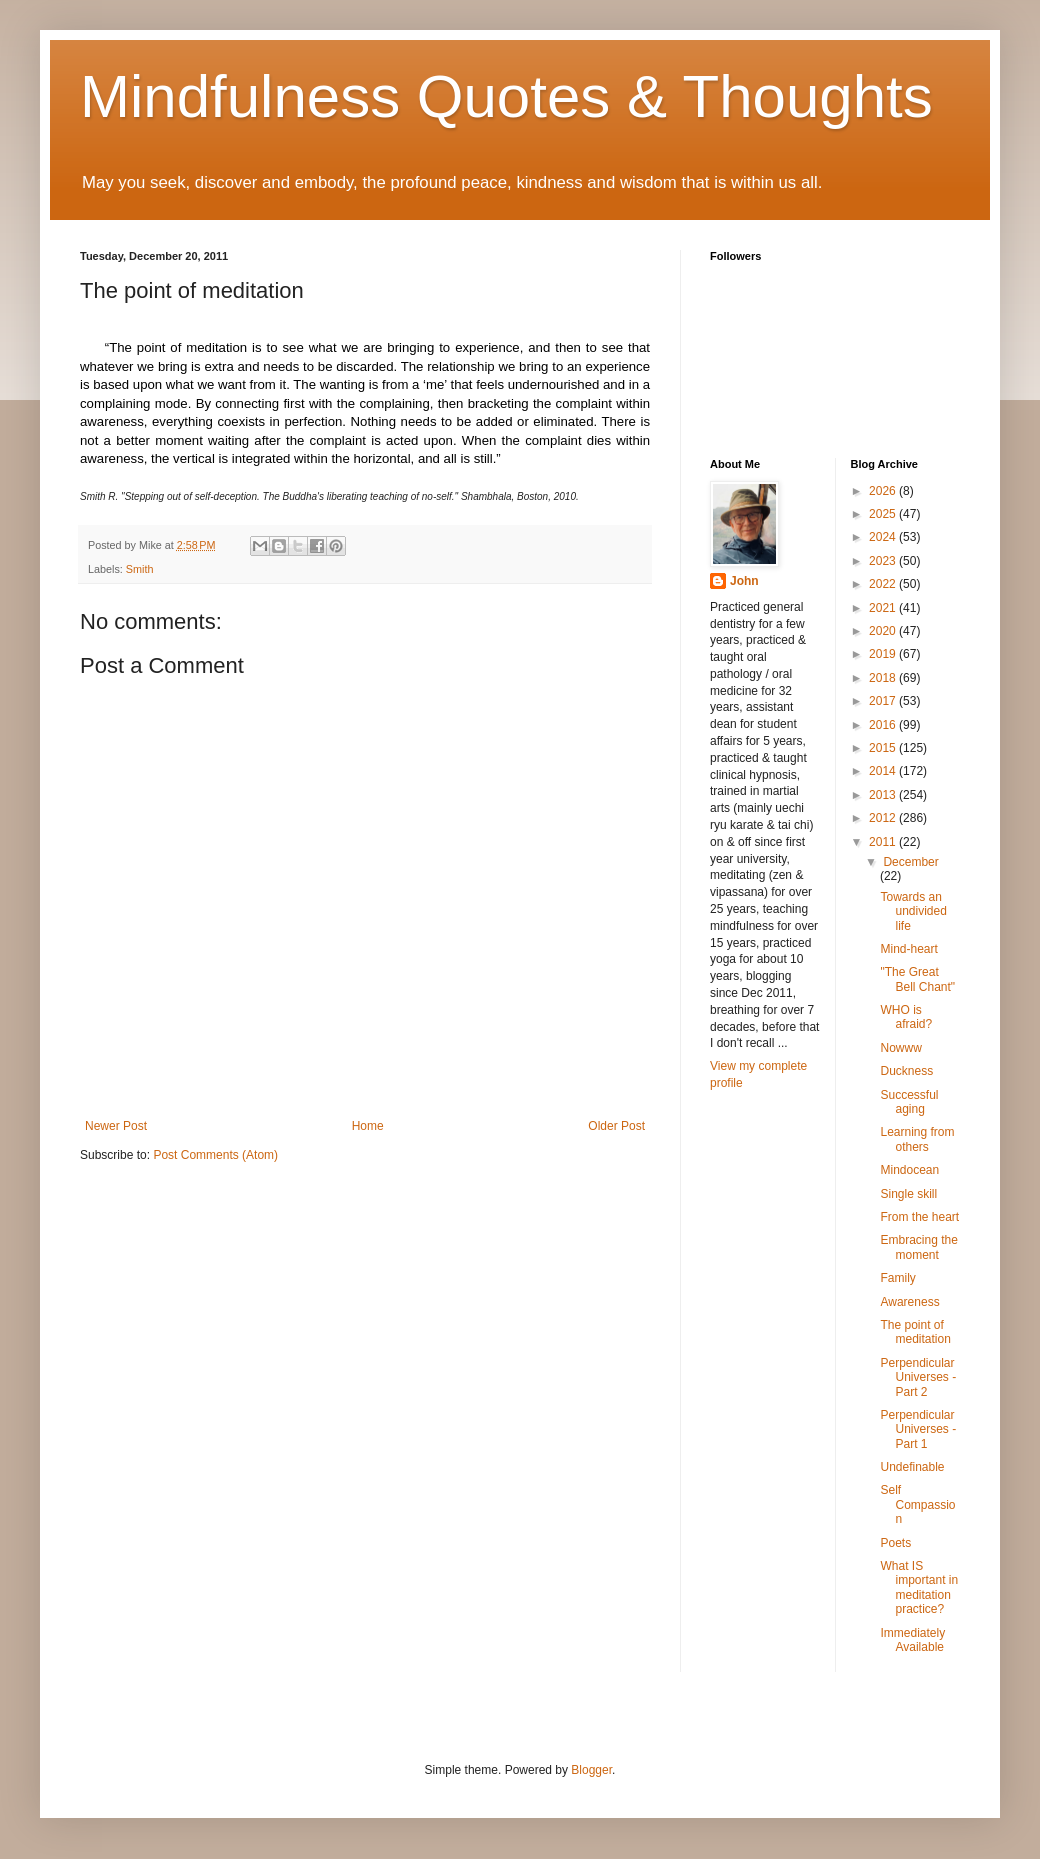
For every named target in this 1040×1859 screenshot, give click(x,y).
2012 (884, 818)
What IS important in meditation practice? (919, 1587)
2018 (884, 678)
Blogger (591, 1770)
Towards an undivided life (913, 911)
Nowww (900, 1048)
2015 (884, 748)
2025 (884, 514)
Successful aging (909, 1102)
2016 (884, 725)
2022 (884, 584)
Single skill (908, 1194)
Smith (140, 569)
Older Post (616, 1126)
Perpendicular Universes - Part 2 (918, 1377)
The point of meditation (915, 1332)
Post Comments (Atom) (215, 1155)
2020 (884, 631)
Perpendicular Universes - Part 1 (918, 1429)
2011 (884, 842)
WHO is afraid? (906, 1017)
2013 (884, 795)
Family (897, 1278)
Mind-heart (908, 949)
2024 (884, 537)
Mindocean (909, 1170)
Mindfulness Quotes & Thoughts (506, 96)
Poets (895, 1543)
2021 (884, 608)
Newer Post (116, 1126)
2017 (884, 701)
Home (368, 1126)
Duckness (906, 1071)
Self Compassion (917, 1504)
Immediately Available (912, 1640)
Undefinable (912, 1467)
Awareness (909, 1302)
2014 (884, 771)
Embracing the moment (918, 1247)
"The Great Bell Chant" (917, 979)
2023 (884, 561)
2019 (884, 654)
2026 (884, 491)
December (910, 862)
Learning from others (917, 1139)
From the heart (919, 1217)
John (744, 581)
